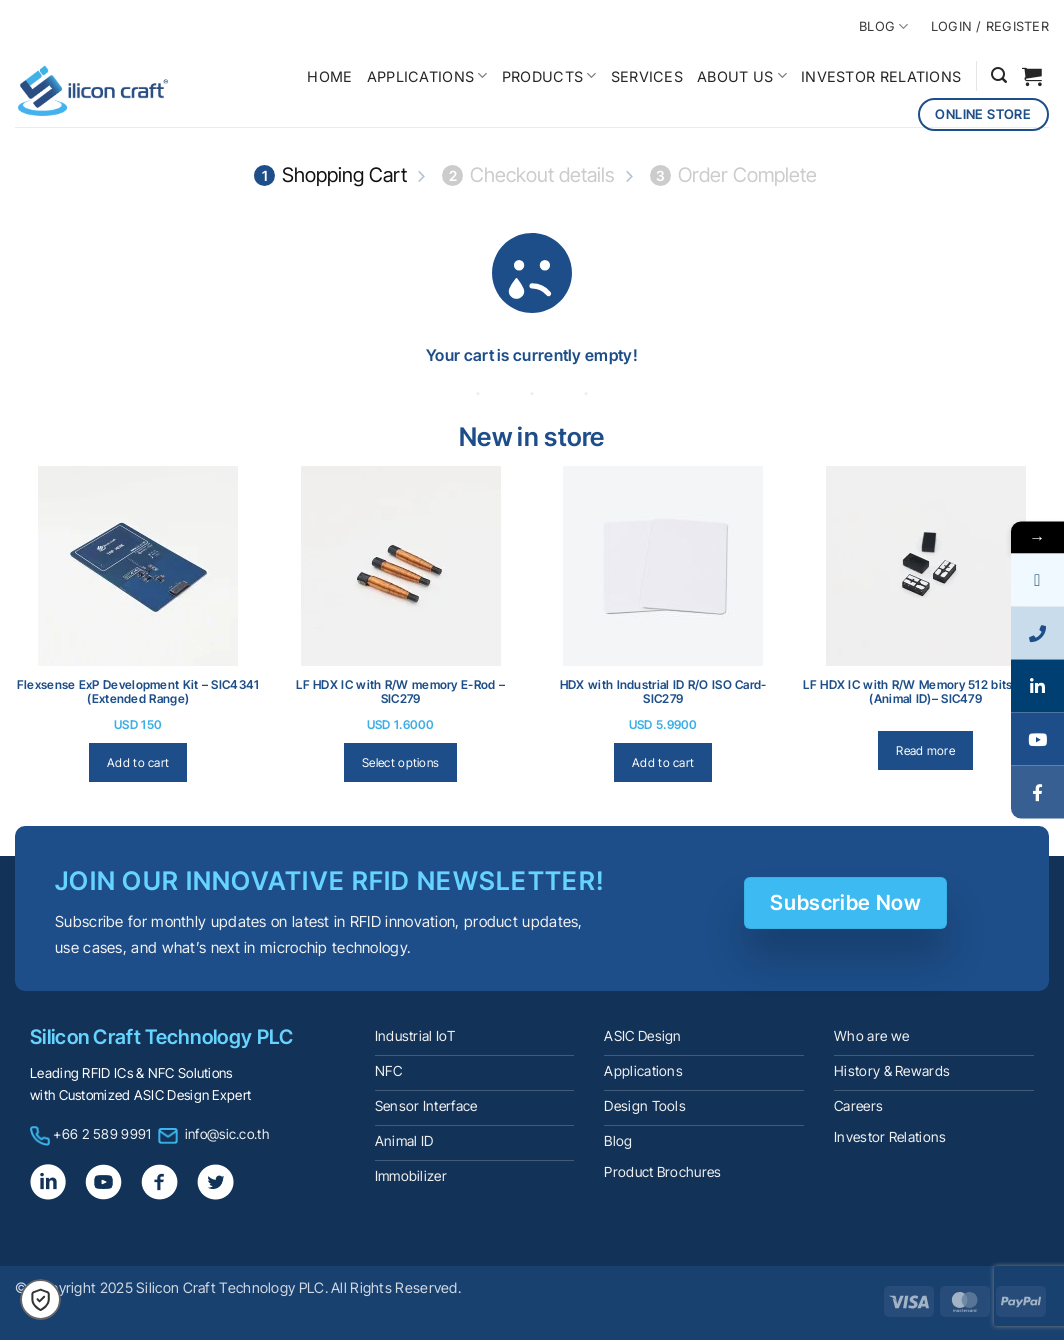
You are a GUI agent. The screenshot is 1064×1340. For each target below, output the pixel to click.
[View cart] (1032, 76)
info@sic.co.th (227, 1134)
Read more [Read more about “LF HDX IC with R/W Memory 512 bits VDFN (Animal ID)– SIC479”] (925, 750)
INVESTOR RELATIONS (881, 76)
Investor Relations (890, 1137)
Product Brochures (662, 1172)
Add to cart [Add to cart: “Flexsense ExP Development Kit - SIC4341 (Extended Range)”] (138, 762)
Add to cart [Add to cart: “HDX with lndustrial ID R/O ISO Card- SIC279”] (663, 762)
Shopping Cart (330, 175)
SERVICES (647, 76)
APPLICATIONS (427, 75)
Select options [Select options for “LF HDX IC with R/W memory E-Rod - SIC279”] (400, 762)
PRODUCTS (549, 75)
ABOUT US (742, 75)
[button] (999, 75)
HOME (329, 76)
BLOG (883, 26)
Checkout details (528, 175)
